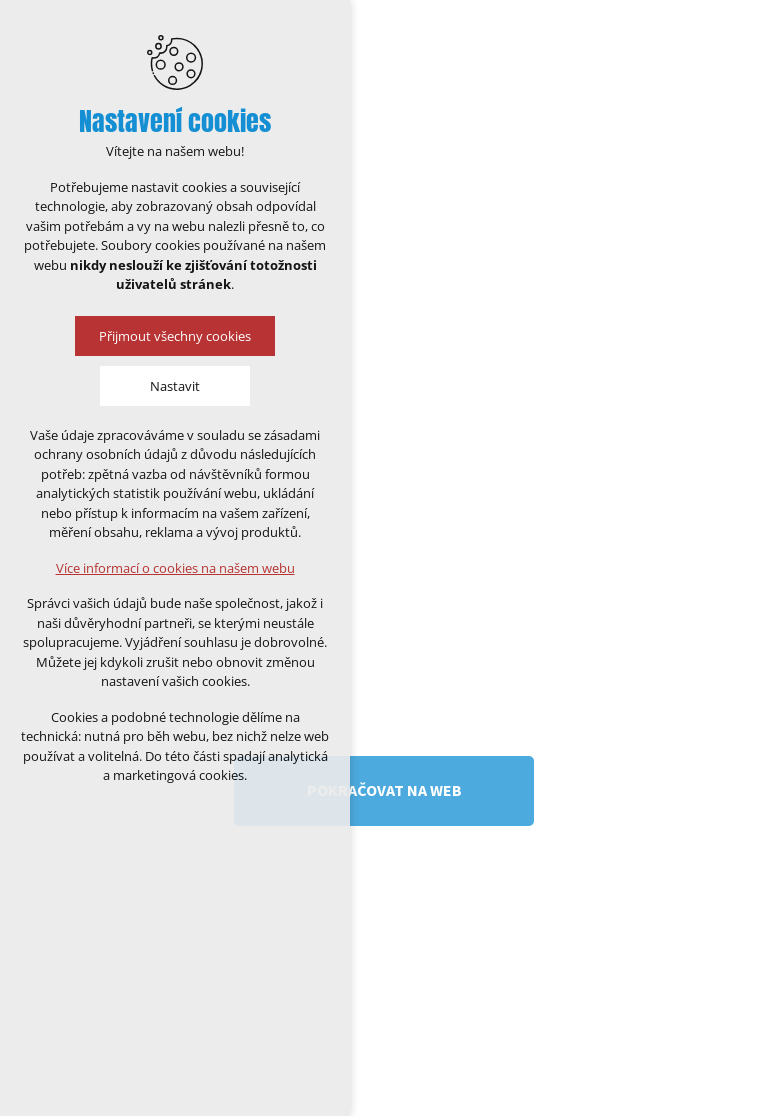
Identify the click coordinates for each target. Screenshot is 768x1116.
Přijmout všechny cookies (175, 336)
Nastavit (175, 386)
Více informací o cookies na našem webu (175, 568)
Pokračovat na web (384, 790)
